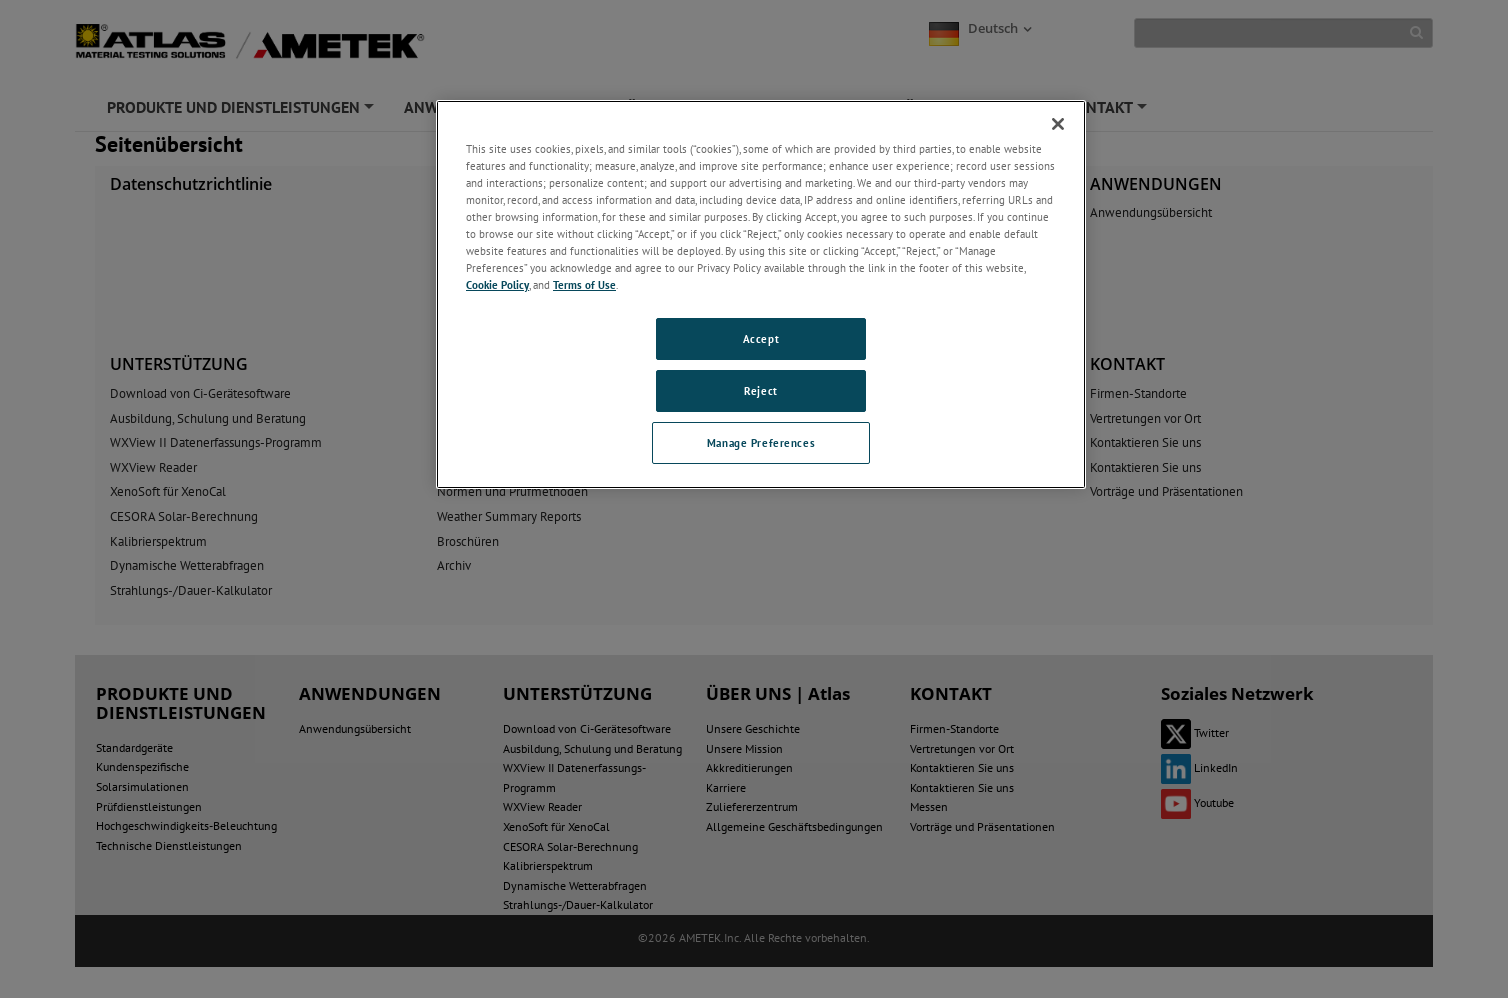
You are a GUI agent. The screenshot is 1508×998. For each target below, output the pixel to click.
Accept (761, 338)
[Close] (1058, 124)
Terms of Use (584, 284)
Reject (760, 390)
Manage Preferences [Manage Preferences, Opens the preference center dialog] (761, 442)
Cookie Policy (497, 284)
